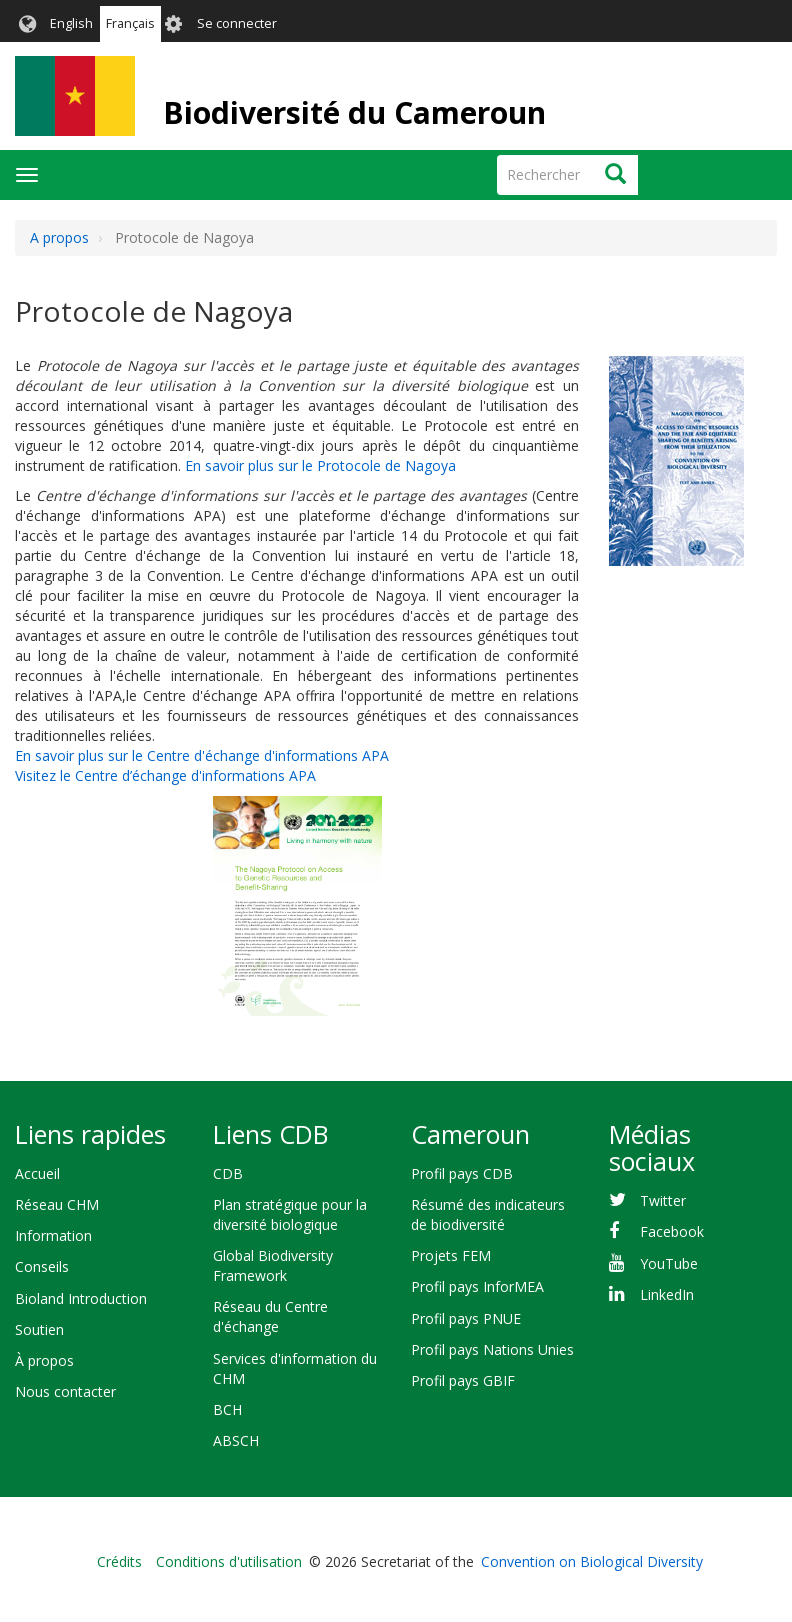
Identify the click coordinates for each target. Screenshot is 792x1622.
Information (53, 1235)
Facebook (672, 1231)
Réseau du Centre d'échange (270, 1316)
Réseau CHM (57, 1204)
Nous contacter (65, 1391)
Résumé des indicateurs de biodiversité (488, 1214)
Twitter (663, 1200)
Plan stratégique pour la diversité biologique (290, 1214)
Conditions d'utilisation (229, 1561)
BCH (227, 1409)
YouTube (669, 1263)
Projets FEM (451, 1255)
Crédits (119, 1561)
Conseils (42, 1266)
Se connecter (237, 23)
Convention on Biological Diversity (592, 1561)
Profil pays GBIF (463, 1380)
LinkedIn (667, 1294)
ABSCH (236, 1440)
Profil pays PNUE (466, 1318)
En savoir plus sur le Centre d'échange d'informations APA (202, 755)
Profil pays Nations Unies (492, 1349)
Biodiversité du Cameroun (354, 112)
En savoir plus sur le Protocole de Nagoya (320, 465)
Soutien (39, 1329)
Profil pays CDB (462, 1173)
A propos (59, 237)
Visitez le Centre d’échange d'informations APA (165, 775)
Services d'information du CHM (295, 1368)
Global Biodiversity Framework (273, 1265)
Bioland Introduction (81, 1298)
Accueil (37, 1173)
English (71, 23)
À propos (44, 1360)
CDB (228, 1173)
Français (130, 23)
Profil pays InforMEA (477, 1286)
